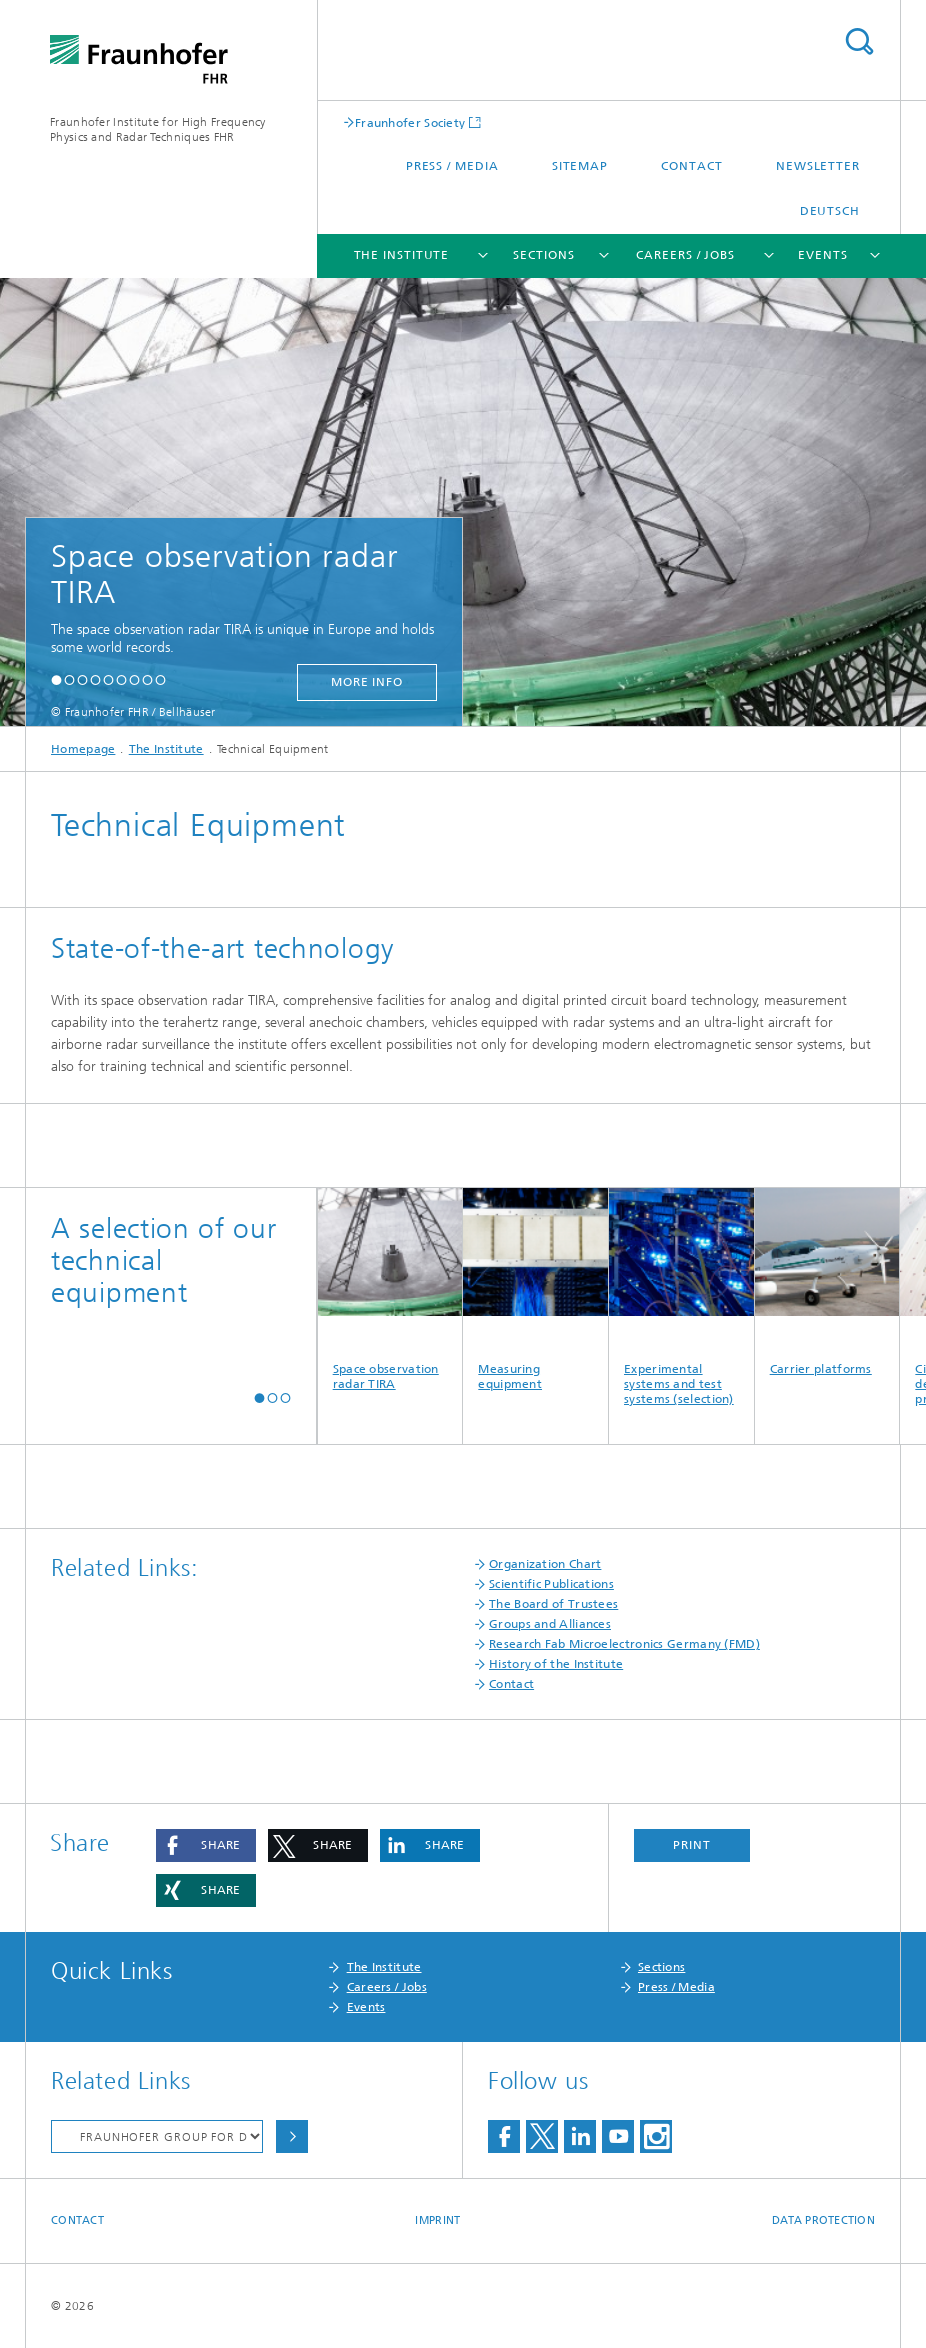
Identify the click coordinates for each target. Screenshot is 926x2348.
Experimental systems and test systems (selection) (681, 1297)
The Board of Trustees (553, 1604)
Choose (292, 2136)
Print (692, 1845)
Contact (691, 166)
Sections (543, 255)
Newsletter (818, 166)
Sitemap (580, 166)
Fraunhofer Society (410, 122)
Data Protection (823, 2220)
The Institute (402, 255)
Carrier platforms (827, 1282)
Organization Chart (545, 1564)
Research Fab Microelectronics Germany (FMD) (624, 1644)
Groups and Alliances (550, 1624)
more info (367, 682)
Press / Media (452, 166)
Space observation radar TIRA (390, 1289)
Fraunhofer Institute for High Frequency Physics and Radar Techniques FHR (158, 129)
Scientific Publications (551, 1584)
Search (859, 41)
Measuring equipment (535, 1289)
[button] (56, 679)
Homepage (83, 749)
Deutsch (830, 211)
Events (822, 255)
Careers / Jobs (685, 255)
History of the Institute (556, 1664)
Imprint (437, 2220)
